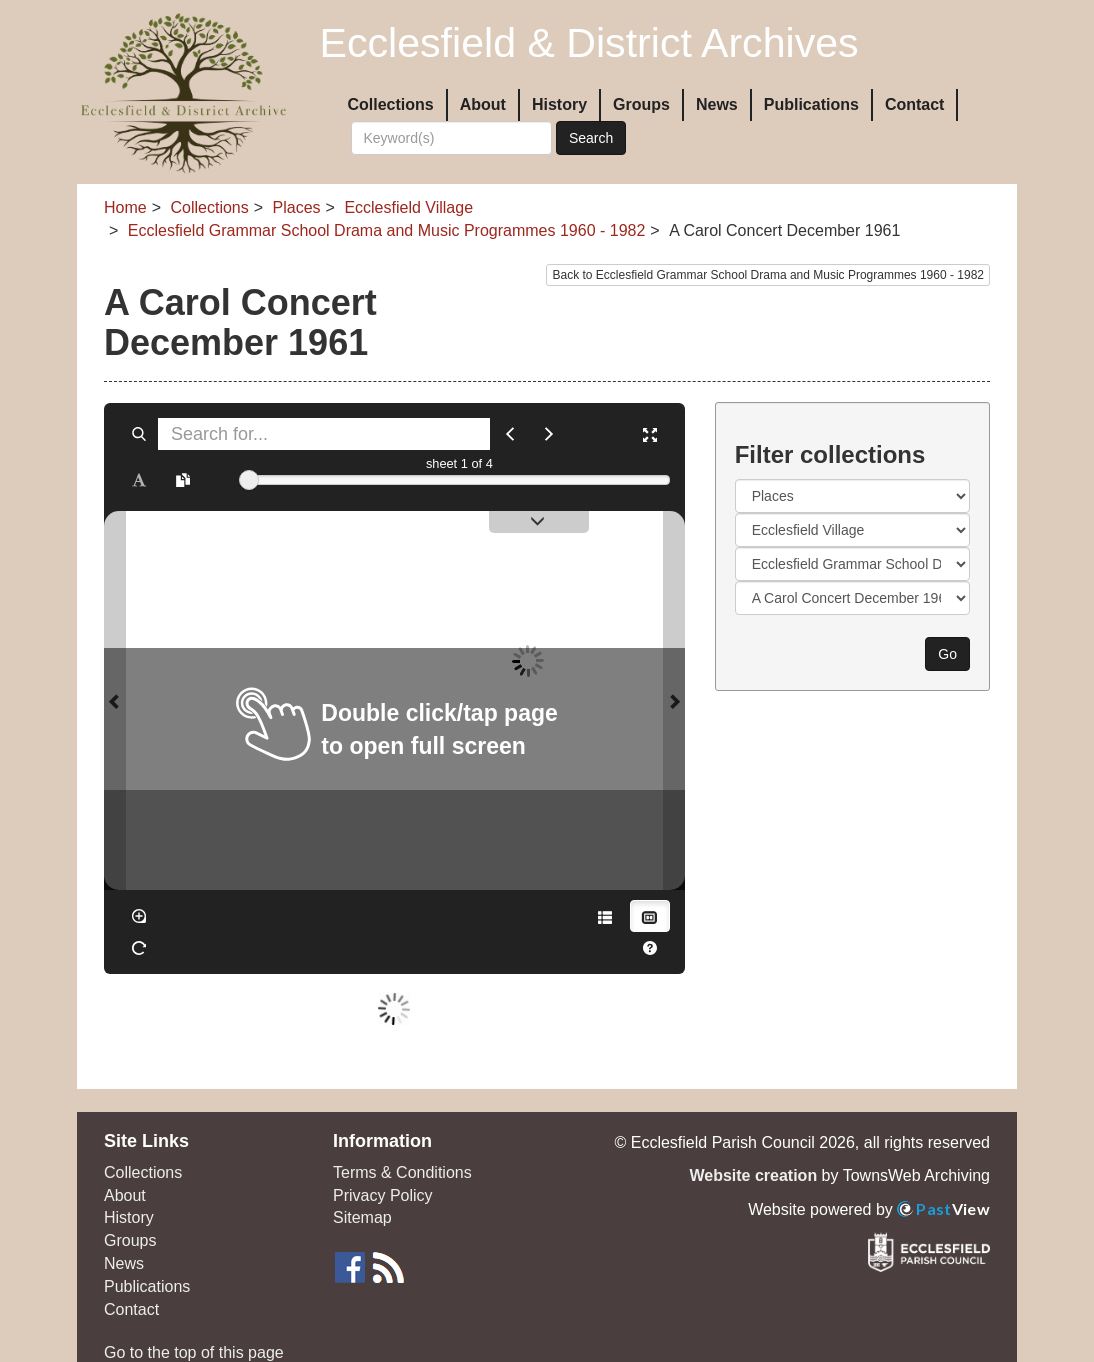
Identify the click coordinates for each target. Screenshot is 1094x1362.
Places (297, 207)
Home (125, 207)
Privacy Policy (383, 1195)
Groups (641, 104)
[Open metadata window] (605, 916)
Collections (391, 104)
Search (591, 138)
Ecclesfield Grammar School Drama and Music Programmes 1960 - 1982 (387, 230)
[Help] (650, 948)
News (717, 104)
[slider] (249, 480)
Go (947, 654)
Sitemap (362, 1217)
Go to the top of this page (194, 1352)
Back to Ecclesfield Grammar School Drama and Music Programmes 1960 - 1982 (768, 275)
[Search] (451, 138)
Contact (915, 104)
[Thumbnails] (650, 916)
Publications (811, 104)
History (559, 104)
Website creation (753, 1175)
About (483, 104)
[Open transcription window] (183, 480)
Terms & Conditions (402, 1172)
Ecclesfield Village (408, 207)
